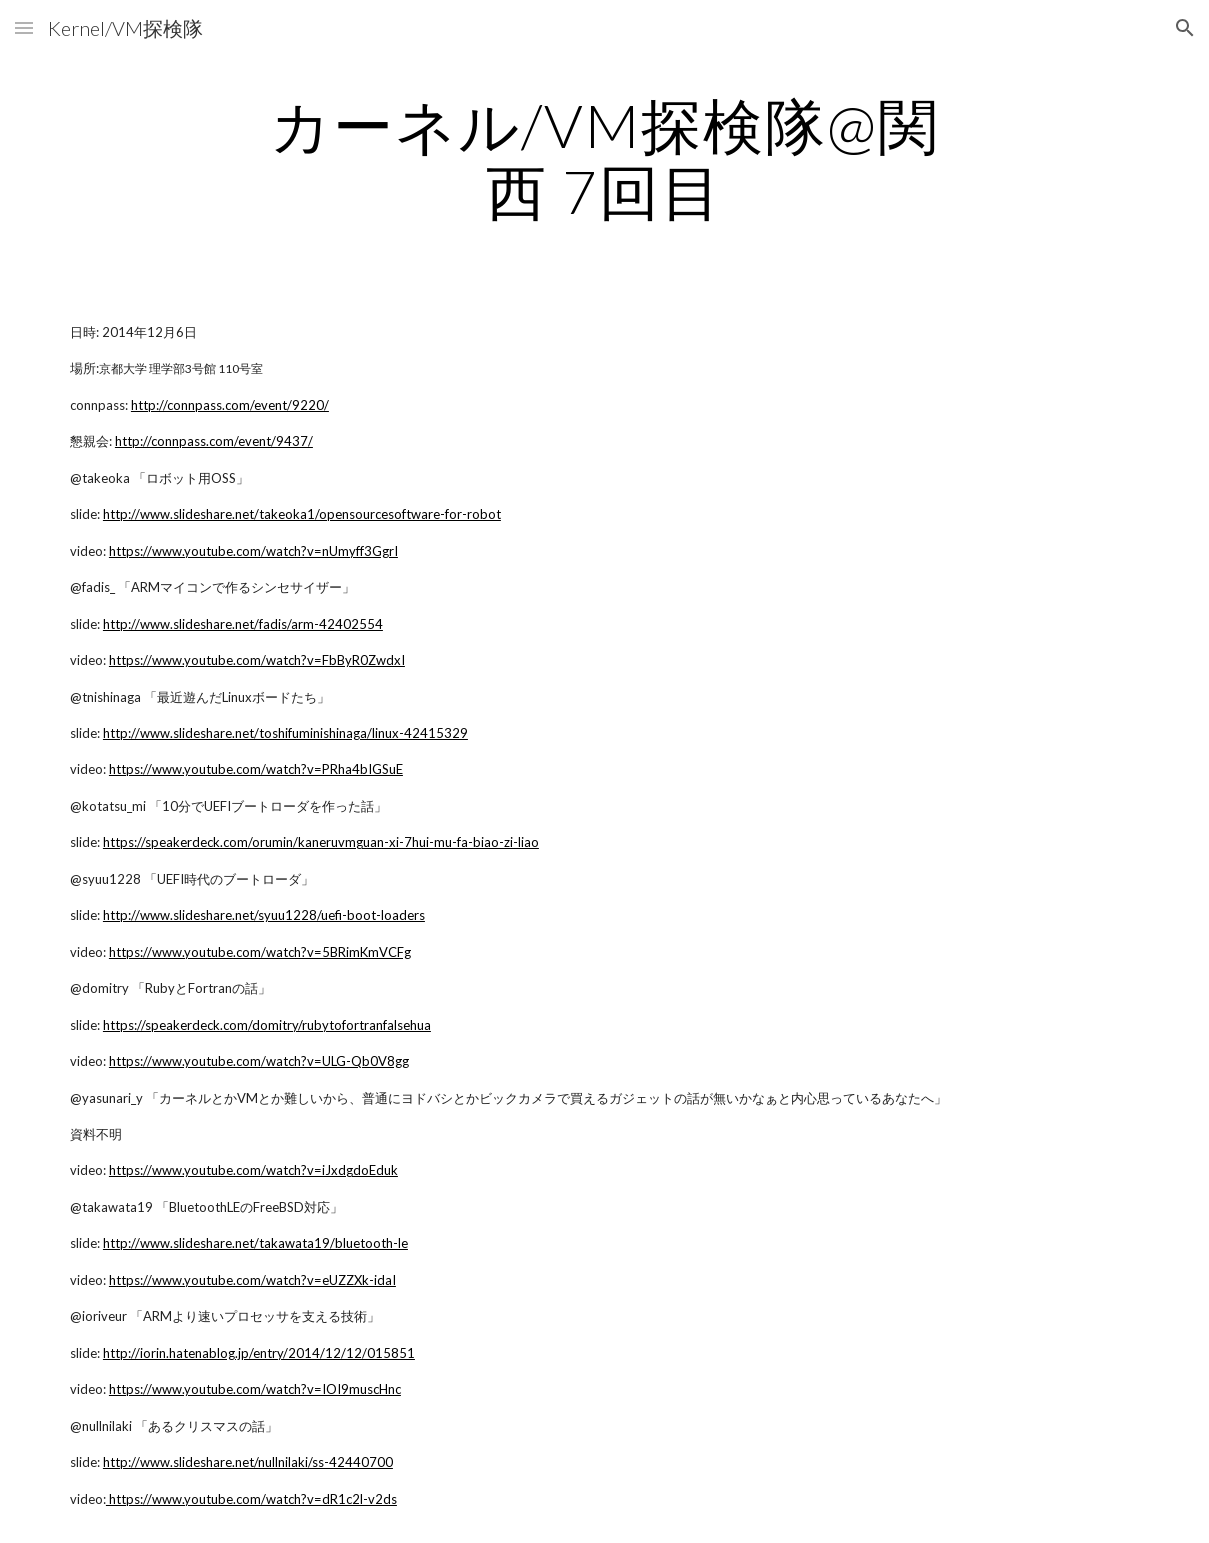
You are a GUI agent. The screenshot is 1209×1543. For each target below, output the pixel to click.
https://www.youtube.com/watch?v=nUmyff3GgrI (253, 551)
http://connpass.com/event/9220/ (230, 405)
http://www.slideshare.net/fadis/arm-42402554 (243, 624)
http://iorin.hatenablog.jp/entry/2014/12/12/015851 (259, 1353)
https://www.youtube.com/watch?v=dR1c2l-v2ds (251, 1499)
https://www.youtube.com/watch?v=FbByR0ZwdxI (257, 660)
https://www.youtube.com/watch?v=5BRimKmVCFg (260, 952)
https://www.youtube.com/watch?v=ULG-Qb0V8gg (259, 1061)
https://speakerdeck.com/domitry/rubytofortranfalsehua (267, 1025)
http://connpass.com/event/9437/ (214, 441)
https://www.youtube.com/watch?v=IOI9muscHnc (255, 1389)
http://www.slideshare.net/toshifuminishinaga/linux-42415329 (285, 733)
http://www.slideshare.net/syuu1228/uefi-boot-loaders (264, 915)
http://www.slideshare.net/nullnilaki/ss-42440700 (248, 1462)
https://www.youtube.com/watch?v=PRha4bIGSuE (256, 769)
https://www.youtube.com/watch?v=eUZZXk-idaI (252, 1280)
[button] (24, 27)
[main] (604, 158)
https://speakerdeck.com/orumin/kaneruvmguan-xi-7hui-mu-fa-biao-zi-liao (321, 842)
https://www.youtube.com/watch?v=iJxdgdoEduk (253, 1170)
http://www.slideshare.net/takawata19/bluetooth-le (255, 1243)
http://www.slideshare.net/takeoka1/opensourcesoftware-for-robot (302, 514)
